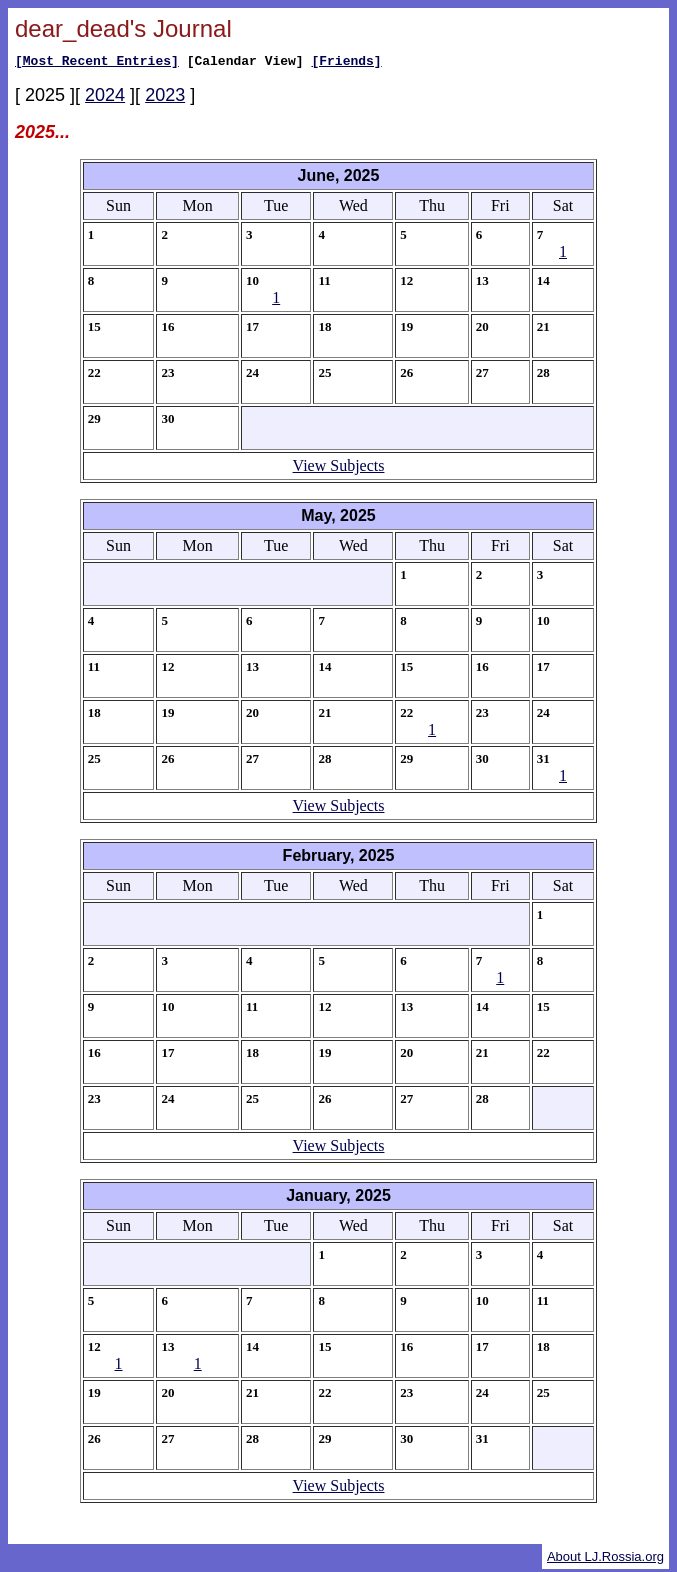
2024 (105, 98)
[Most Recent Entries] (97, 63)
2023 (165, 98)
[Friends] (346, 63)
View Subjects (339, 468)
